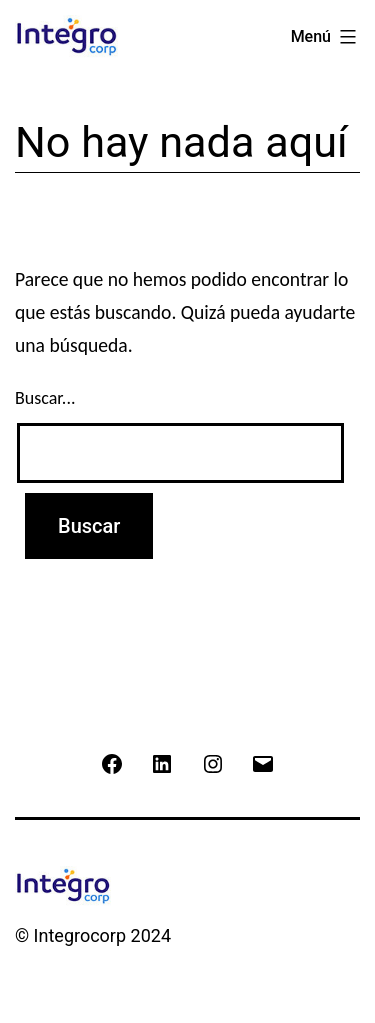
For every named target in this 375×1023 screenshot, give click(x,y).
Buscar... (45, 398)
